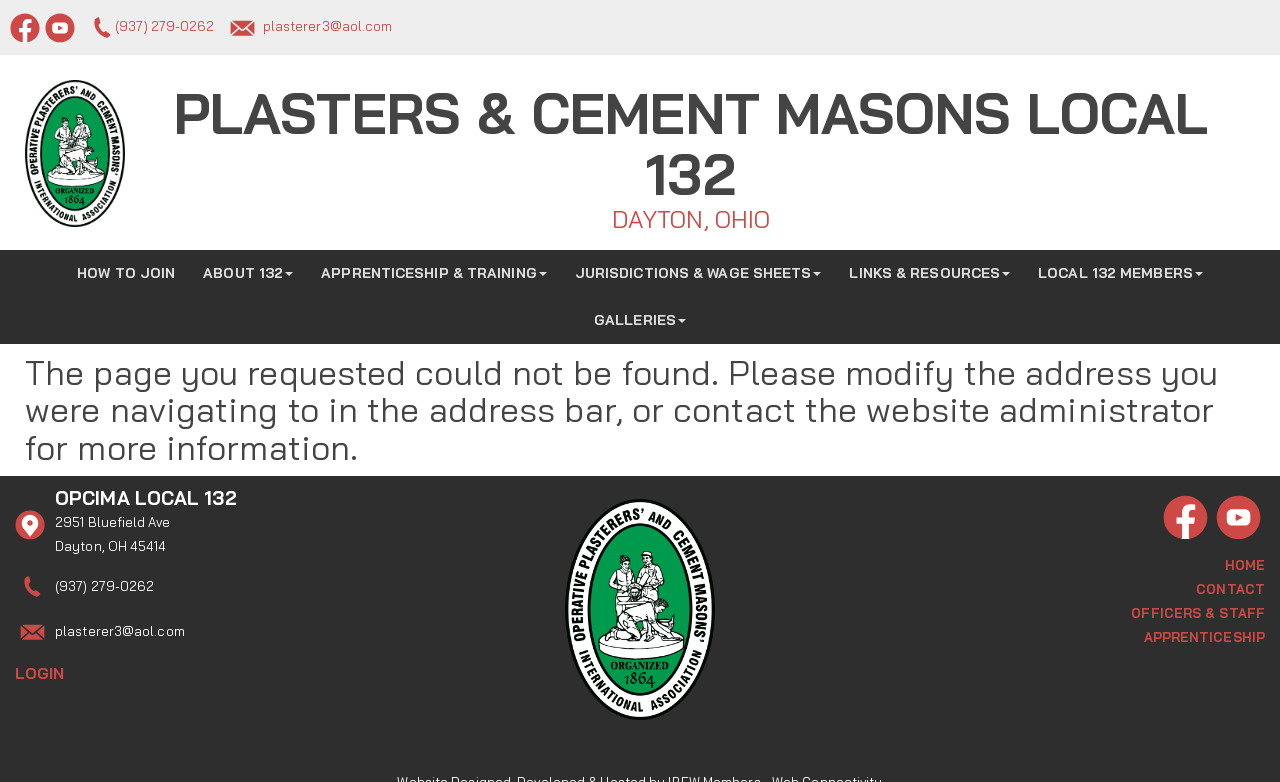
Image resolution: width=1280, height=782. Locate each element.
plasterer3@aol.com (328, 26)
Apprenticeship (1204, 632)
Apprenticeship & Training (434, 268)
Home (1245, 560)
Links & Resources (929, 268)
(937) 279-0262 (164, 26)
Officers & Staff (1198, 608)
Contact (1230, 584)
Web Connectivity (827, 757)
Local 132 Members (1120, 268)
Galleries (640, 315)
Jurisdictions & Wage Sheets (698, 268)
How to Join (126, 268)
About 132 (248, 268)
